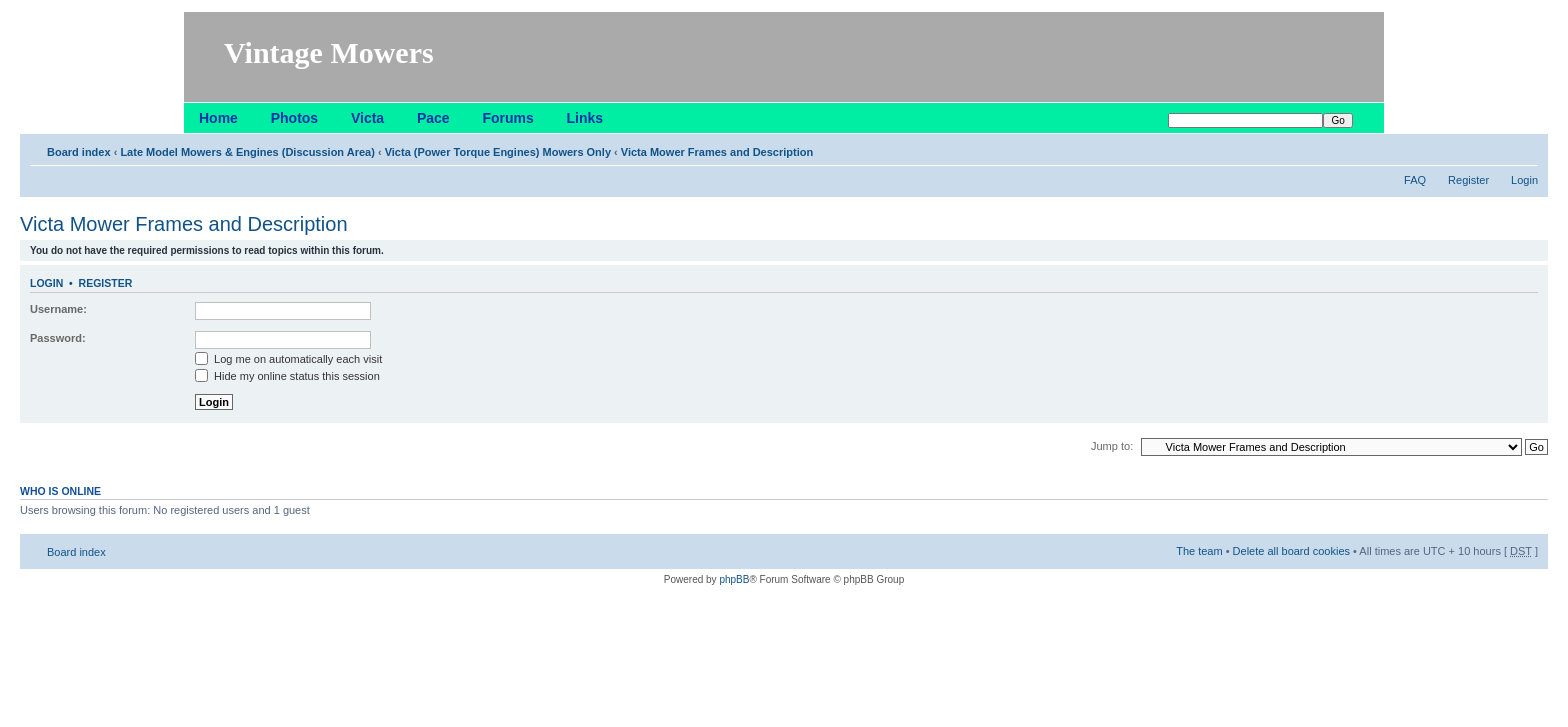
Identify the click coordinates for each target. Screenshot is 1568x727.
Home (218, 118)
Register (1468, 180)
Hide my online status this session (287, 376)
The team (1199, 551)
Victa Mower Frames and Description (717, 152)
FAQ (1415, 180)
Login (1524, 180)
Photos (294, 118)
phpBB (734, 579)
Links (585, 118)
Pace (433, 118)
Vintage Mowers (329, 52)
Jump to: (1112, 446)
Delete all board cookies (1291, 551)
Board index (79, 152)
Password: (58, 338)
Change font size (1523, 148)
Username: (58, 309)
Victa (367, 118)
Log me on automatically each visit (288, 359)
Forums (507, 118)
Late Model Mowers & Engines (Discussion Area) (247, 152)
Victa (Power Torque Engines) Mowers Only (498, 152)
